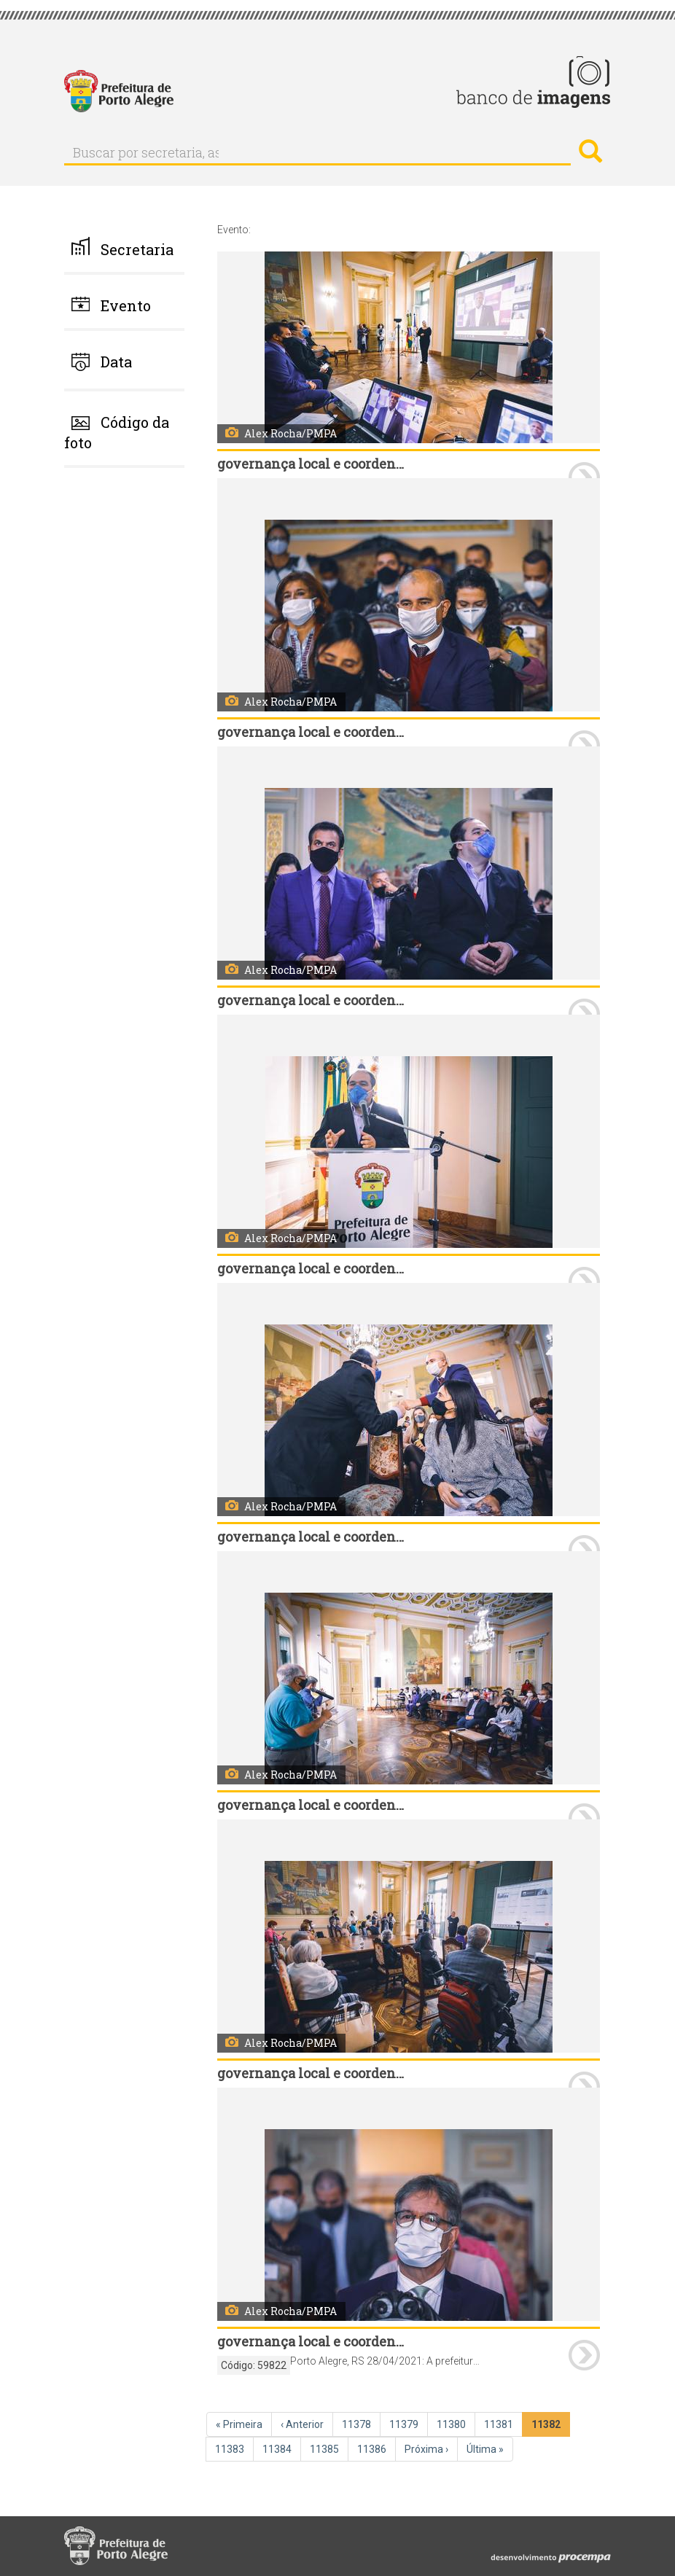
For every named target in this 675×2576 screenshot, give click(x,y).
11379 (405, 2423)
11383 (231, 2448)
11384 (278, 2448)
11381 (500, 2423)
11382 (548, 2427)
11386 (373, 2448)
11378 (358, 2423)
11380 (453, 2423)
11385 (326, 2448)
